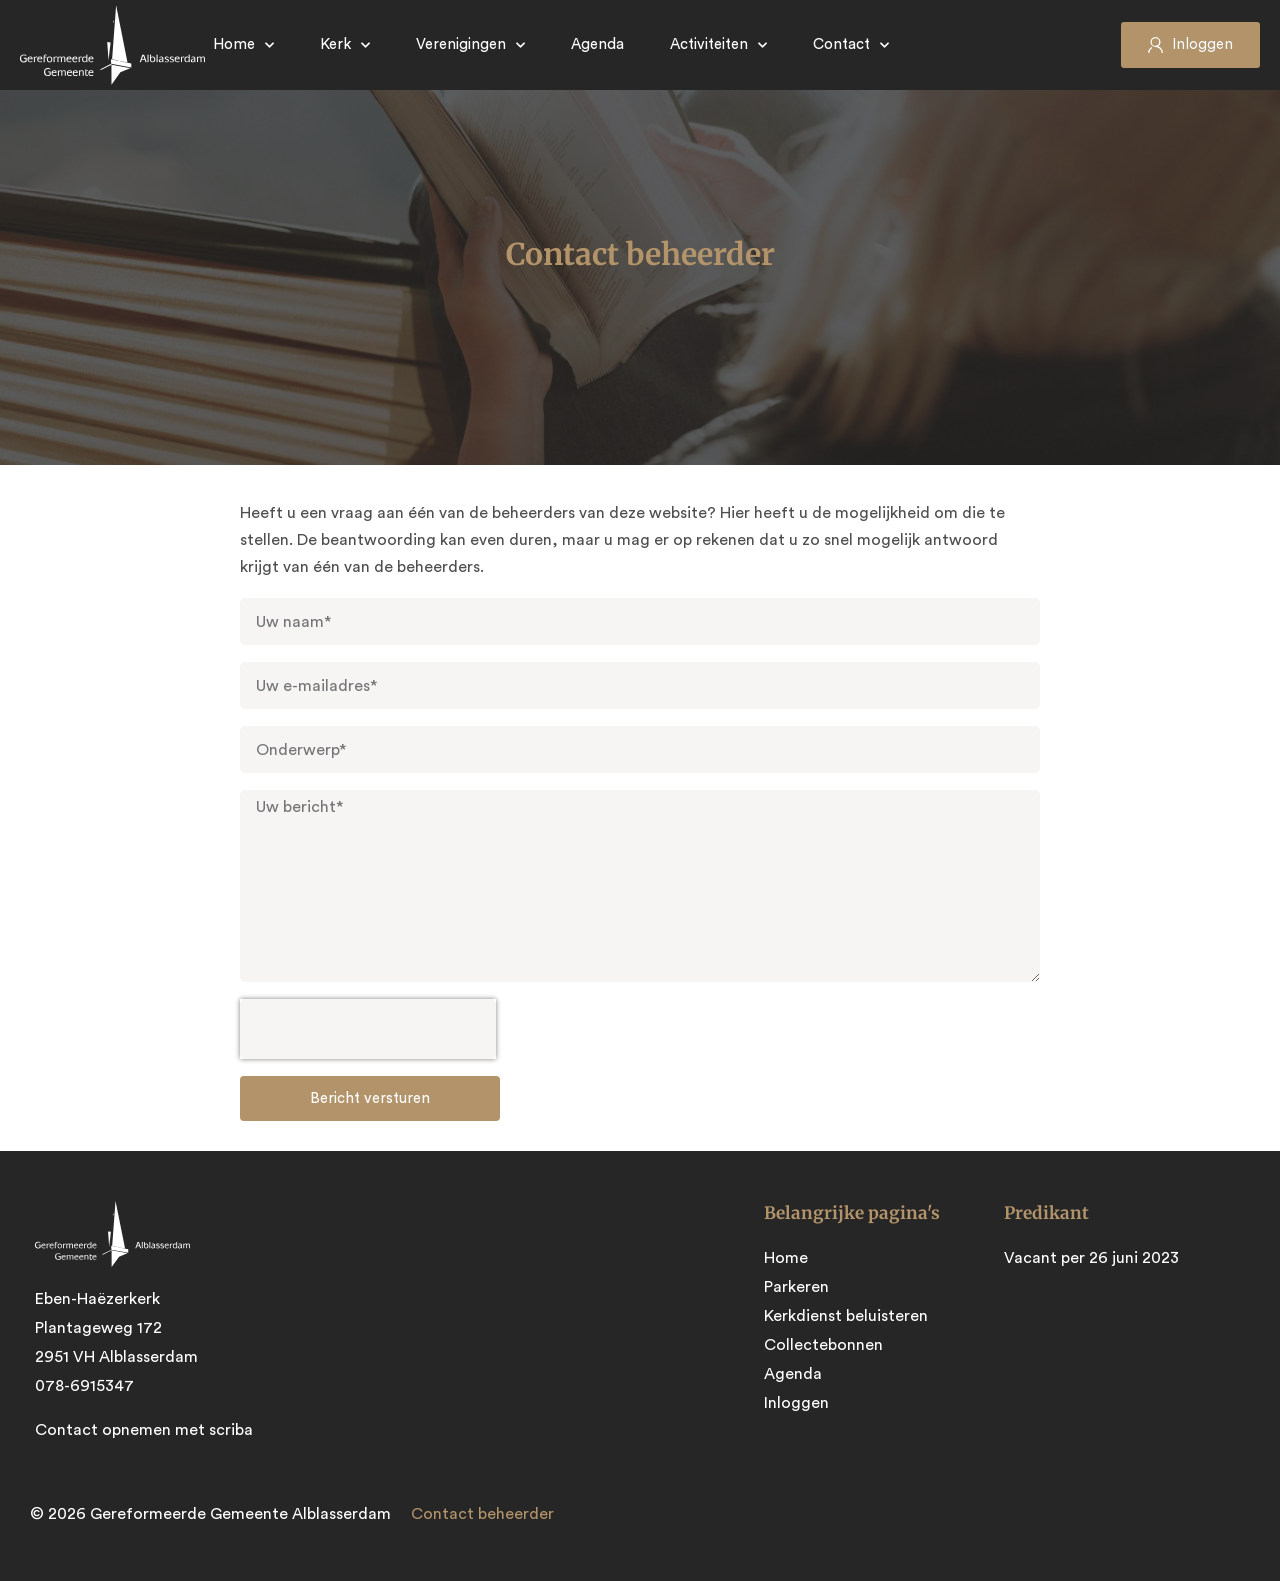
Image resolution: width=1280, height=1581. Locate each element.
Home (243, 45)
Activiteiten (718, 45)
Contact (851, 45)
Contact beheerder (482, 1514)
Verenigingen (470, 45)
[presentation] (368, 1029)
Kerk (345, 45)
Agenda (597, 44)
